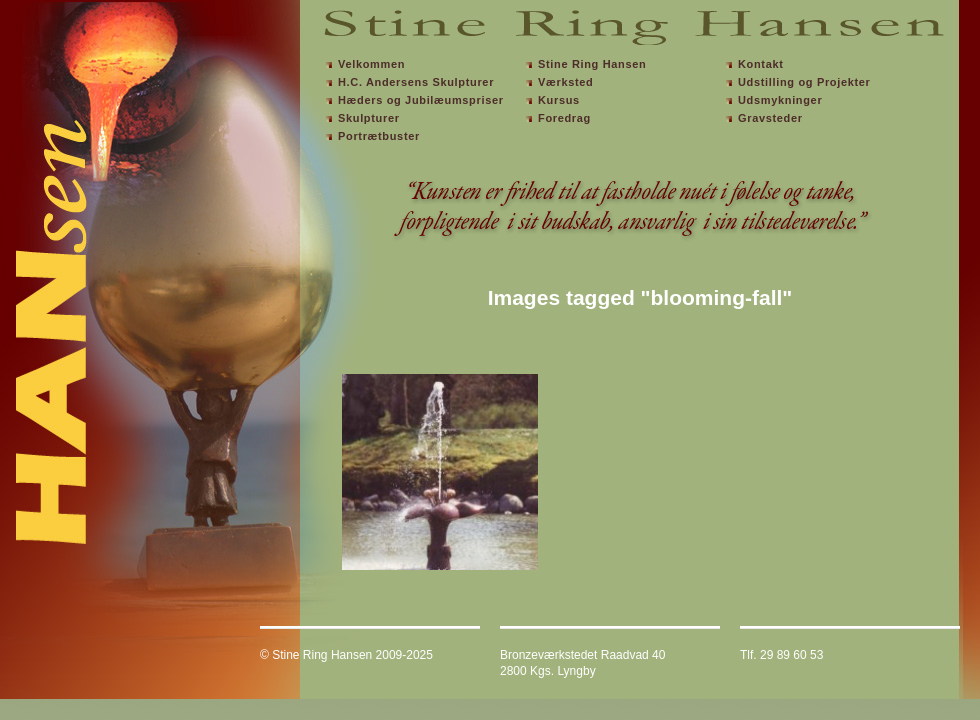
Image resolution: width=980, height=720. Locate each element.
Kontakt (761, 64)
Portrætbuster (379, 136)
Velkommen (371, 64)
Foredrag (564, 118)
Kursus (559, 100)
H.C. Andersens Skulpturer (416, 82)
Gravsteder (770, 118)
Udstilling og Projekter (804, 82)
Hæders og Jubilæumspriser (421, 100)
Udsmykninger (780, 100)
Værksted (565, 82)
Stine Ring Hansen (592, 64)
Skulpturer (369, 118)
